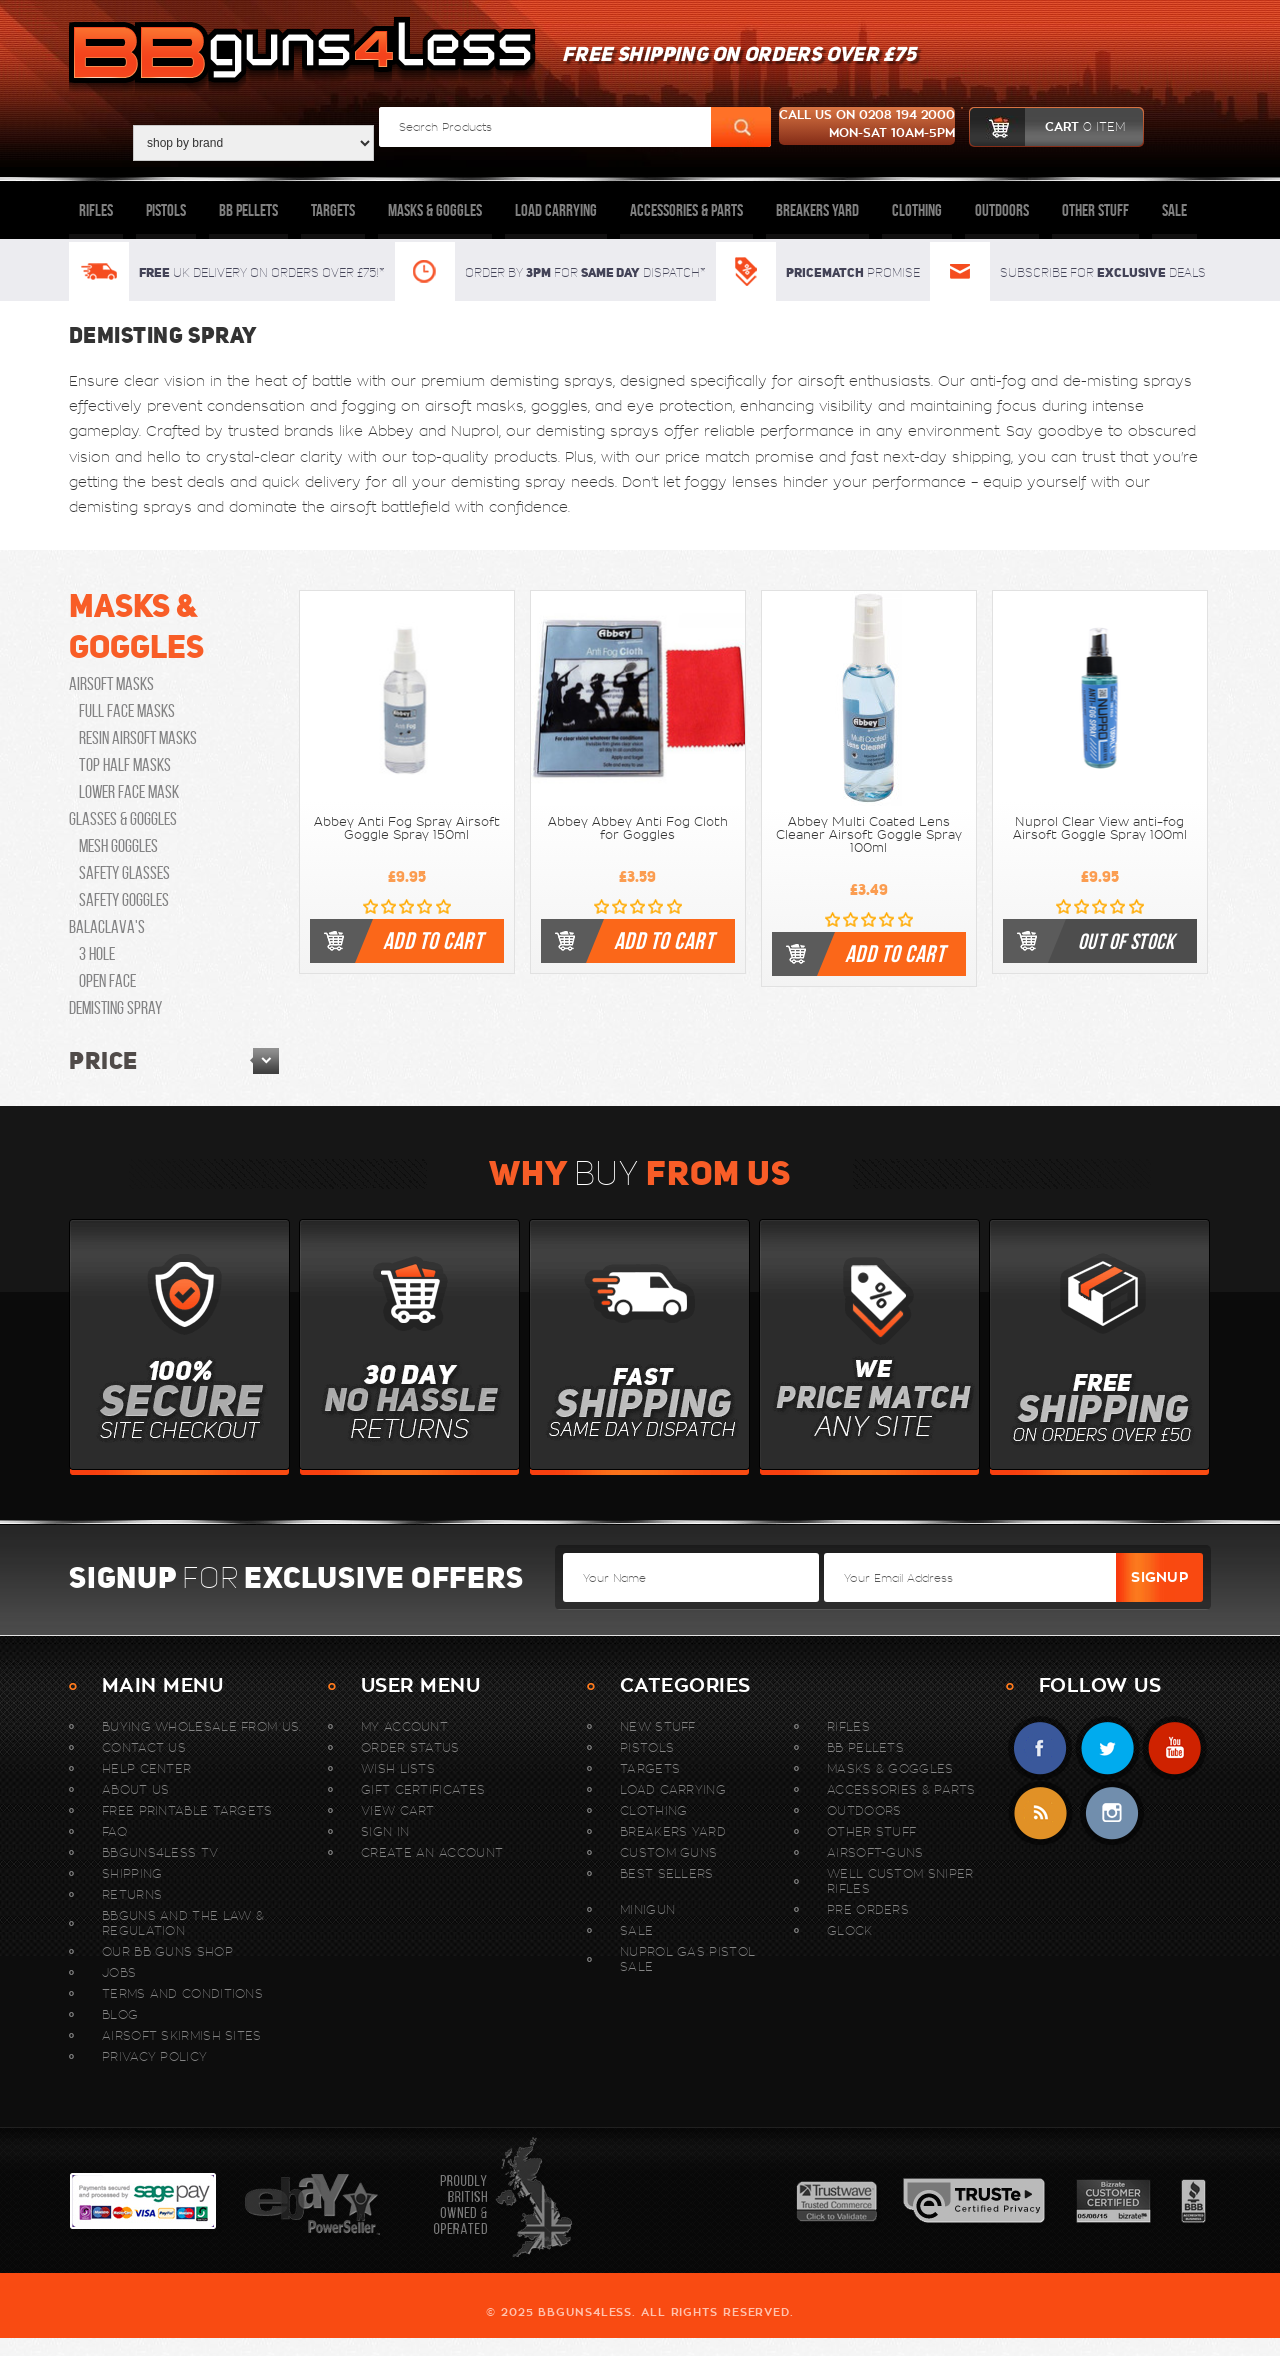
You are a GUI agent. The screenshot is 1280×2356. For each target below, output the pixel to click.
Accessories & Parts (686, 210)
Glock (850, 1930)
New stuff (658, 1726)
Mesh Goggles (118, 846)
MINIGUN (647, 1909)
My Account (404, 1726)
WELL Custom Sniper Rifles (900, 1881)
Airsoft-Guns (875, 1852)
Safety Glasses (124, 873)
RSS (1040, 1813)
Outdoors (1002, 210)
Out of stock (1126, 941)
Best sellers (667, 1873)
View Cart (398, 1810)
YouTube (1174, 1748)
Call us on (867, 126)
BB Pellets (248, 210)
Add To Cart (433, 941)
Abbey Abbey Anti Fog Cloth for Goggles (638, 828)
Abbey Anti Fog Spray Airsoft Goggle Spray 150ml (407, 828)
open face (107, 981)
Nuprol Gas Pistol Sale (687, 1959)
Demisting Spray (115, 1008)
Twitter (1107, 1748)
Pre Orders (868, 1909)
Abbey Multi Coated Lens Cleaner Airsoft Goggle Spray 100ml (869, 835)
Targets (333, 210)
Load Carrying (556, 210)
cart (1047, 127)
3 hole (97, 954)
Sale (1174, 210)
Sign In (385, 1831)
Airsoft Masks (111, 684)
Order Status (410, 1747)
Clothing (917, 210)
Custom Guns (668, 1852)
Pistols (166, 210)
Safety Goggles (124, 900)
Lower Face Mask (129, 792)
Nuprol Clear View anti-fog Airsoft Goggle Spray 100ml (1100, 828)
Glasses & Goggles (123, 819)
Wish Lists (398, 1768)
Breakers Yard (817, 210)
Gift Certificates (423, 1789)
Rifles (96, 210)
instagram (1111, 1813)
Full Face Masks (127, 711)
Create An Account (432, 1852)
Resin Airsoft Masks (138, 738)
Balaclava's (107, 927)
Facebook (1040, 1748)
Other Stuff (1095, 210)
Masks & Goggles (435, 210)
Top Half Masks (125, 765)
